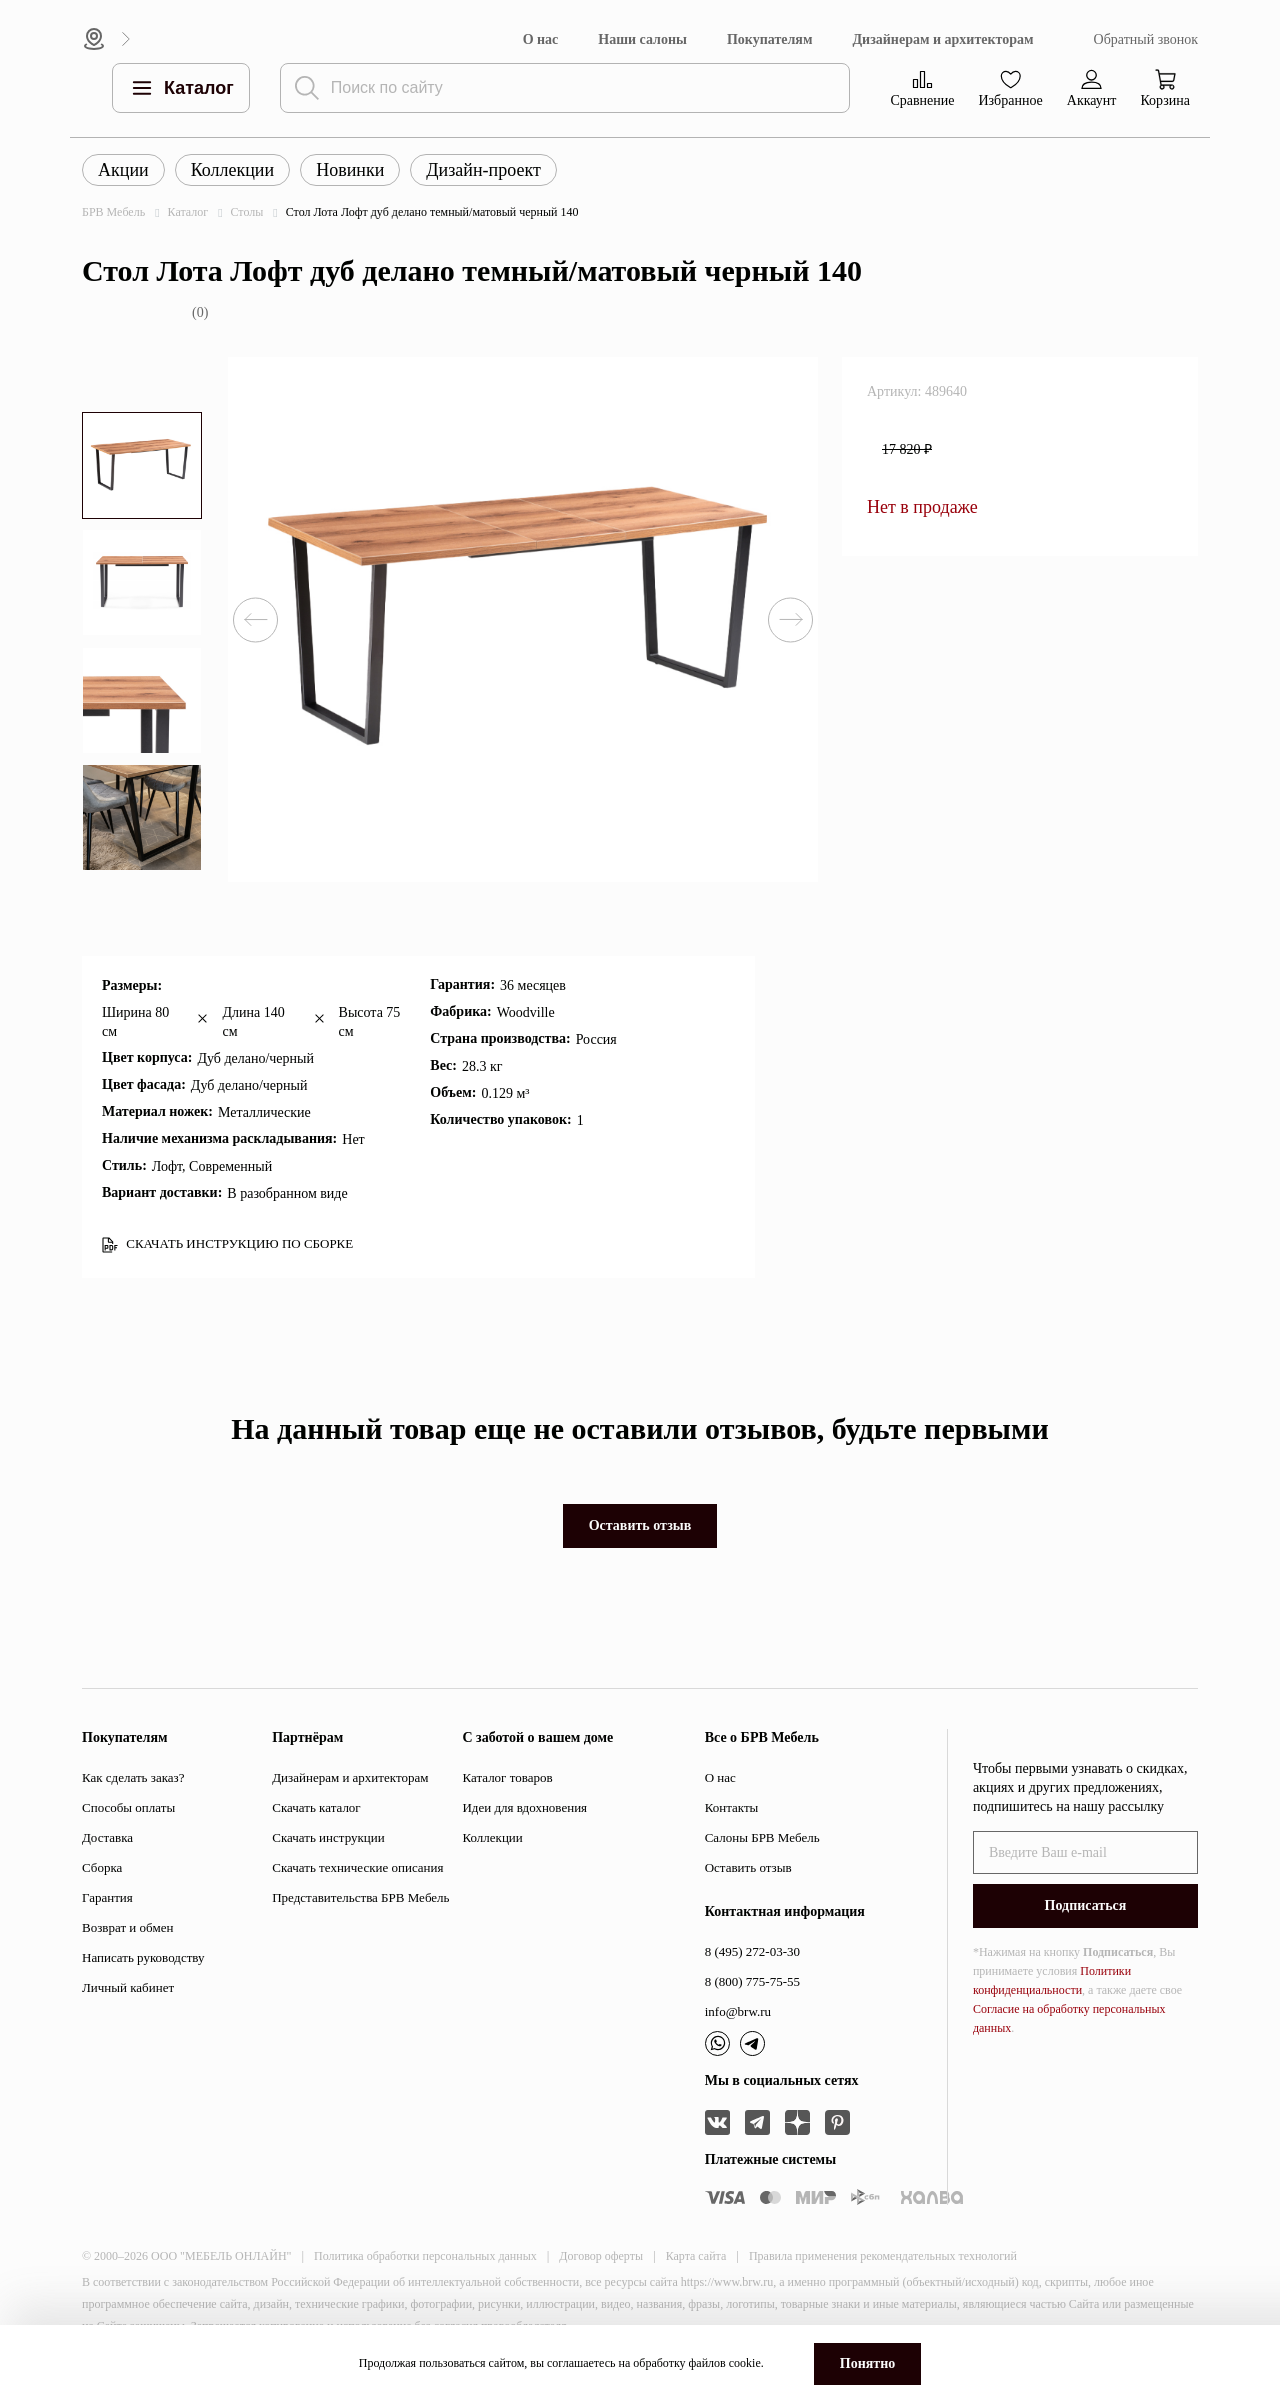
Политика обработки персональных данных (425, 2256)
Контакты (732, 1807)
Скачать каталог (316, 1807)
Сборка (102, 1867)
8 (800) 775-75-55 (752, 1981)
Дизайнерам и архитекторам (942, 39)
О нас (541, 39)
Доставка (107, 1837)
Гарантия (107, 1897)
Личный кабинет (128, 1987)
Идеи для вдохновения (524, 1807)
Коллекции (232, 170)
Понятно (867, 2363)
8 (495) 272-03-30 (752, 1951)
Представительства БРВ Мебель (360, 1897)
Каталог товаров (507, 1777)
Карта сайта (696, 2256)
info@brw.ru (738, 2011)
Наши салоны (642, 39)
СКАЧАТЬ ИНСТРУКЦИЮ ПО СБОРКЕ (227, 1244)
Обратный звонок (1146, 39)
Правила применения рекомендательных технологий (883, 2256)
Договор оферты (601, 2256)
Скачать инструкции (328, 1837)
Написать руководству (143, 1957)
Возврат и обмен (127, 1927)
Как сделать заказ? (133, 1777)
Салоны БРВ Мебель (762, 1837)
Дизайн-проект (483, 170)
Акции (123, 170)
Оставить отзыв (640, 1525)
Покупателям (770, 39)
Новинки (350, 170)
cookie (745, 2363)
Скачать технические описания (357, 1867)
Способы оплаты (128, 1807)
